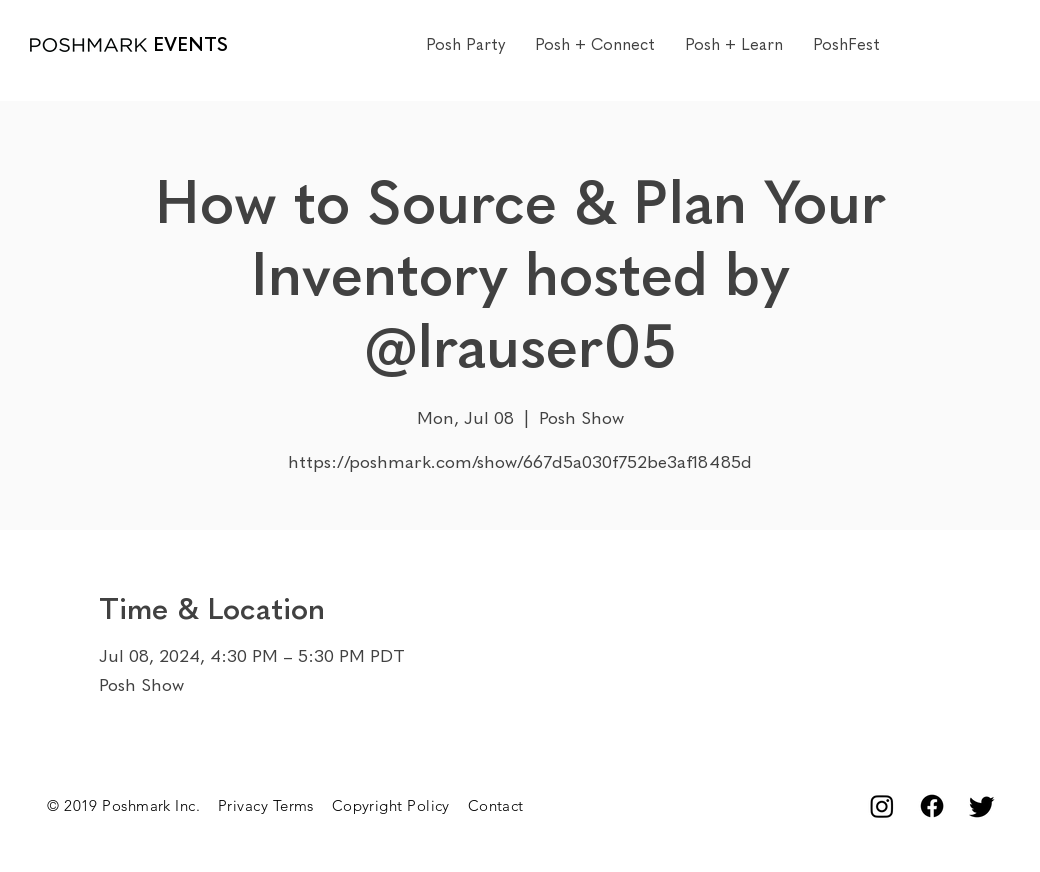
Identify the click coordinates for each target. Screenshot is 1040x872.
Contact (496, 805)
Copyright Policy (400, 805)
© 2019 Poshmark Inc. (132, 805)
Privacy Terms (275, 805)
